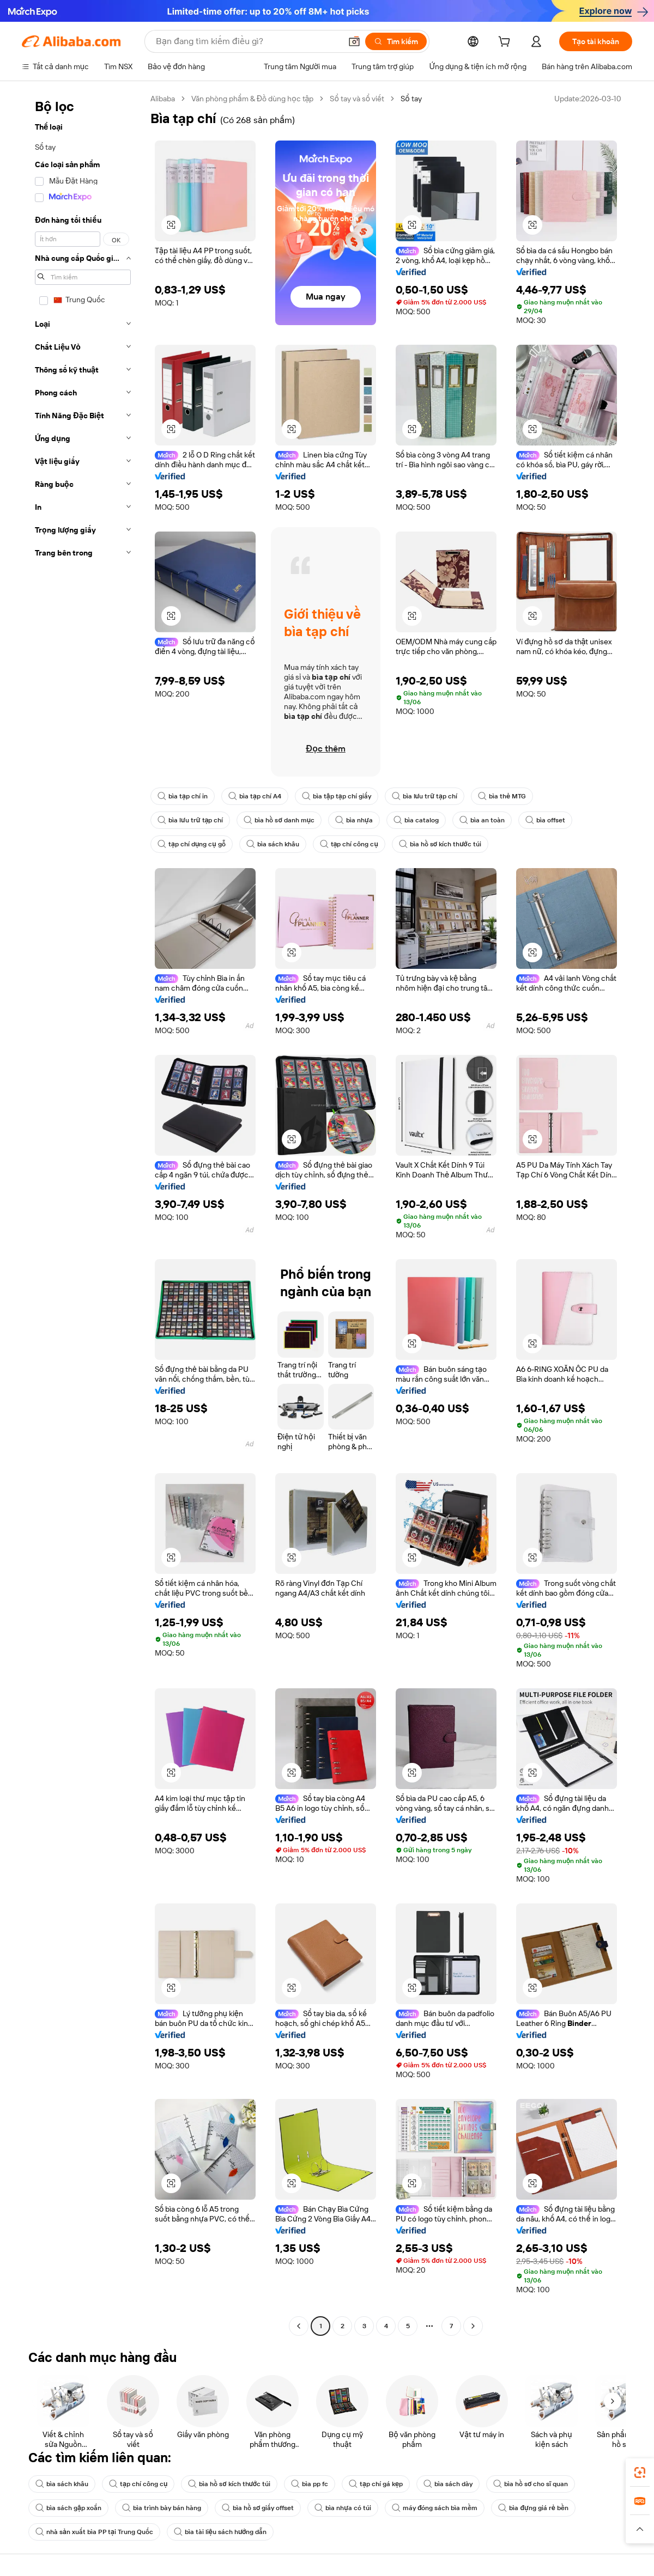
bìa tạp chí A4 (254, 796)
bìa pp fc (309, 2484)
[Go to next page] (473, 2326)
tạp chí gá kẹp (376, 2484)
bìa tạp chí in (183, 796)
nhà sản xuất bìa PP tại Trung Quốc (94, 2532)
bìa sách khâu (272, 844)
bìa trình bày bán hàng (161, 2508)
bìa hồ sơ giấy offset (258, 2508)
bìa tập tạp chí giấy (336, 796)
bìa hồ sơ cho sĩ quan (530, 2484)
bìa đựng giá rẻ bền (533, 2508)
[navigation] (82, 1213)
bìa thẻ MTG (502, 796)
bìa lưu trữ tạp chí (424, 796)
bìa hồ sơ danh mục (279, 820)
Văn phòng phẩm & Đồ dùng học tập (252, 98)
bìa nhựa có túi (342, 2508)
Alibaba (162, 98)
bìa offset (545, 820)
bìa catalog (416, 820)
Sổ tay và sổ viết (357, 98)
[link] (640, 2472)
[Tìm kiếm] (396, 41)
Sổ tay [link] (411, 98)
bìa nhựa (354, 820)
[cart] (506, 43)
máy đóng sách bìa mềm (435, 2508)
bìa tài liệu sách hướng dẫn (220, 2532)
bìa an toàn (482, 820)
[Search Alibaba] (247, 41)
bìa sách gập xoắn (68, 2508)
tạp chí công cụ (349, 844)
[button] (354, 41)
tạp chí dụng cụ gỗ (192, 844)
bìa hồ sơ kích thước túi (440, 844)
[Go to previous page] (298, 2326)
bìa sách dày (448, 2484)
